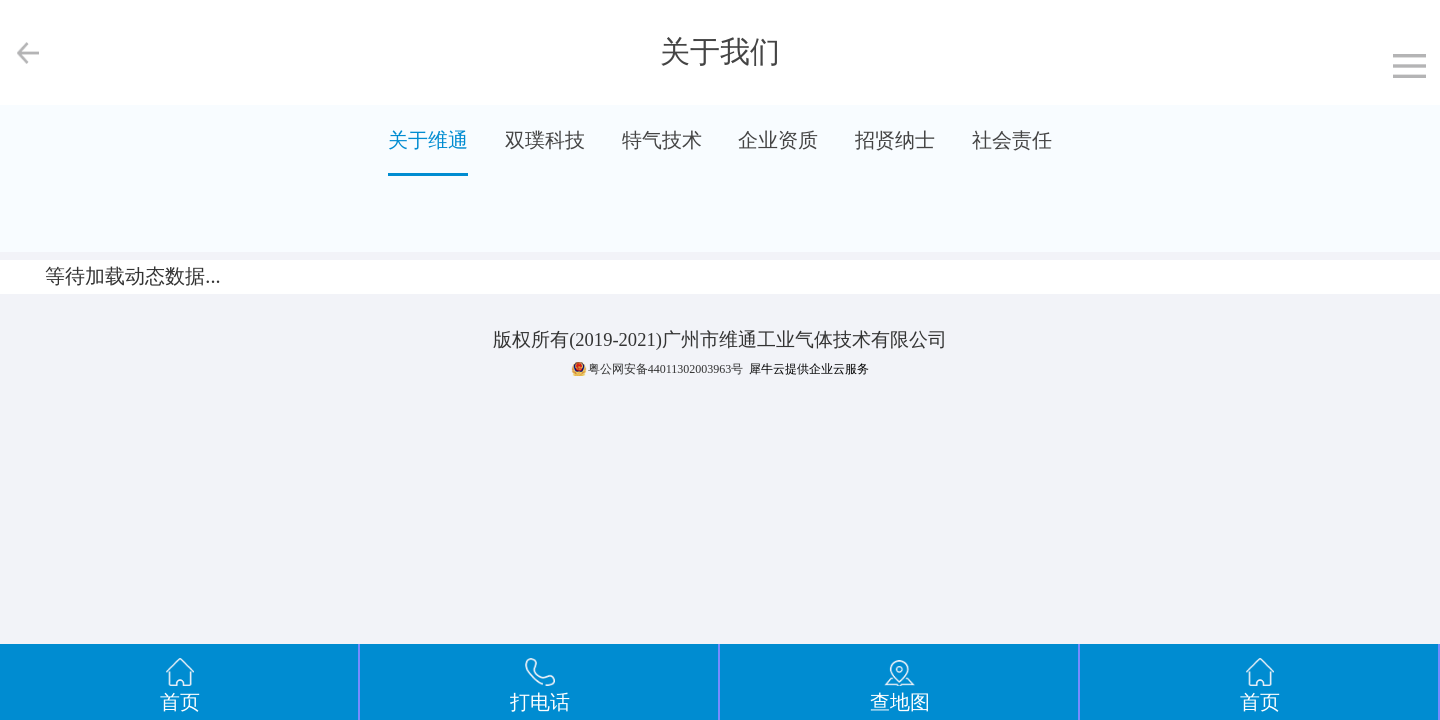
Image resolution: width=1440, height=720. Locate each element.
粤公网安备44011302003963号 (666, 369)
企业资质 (778, 140)
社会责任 (1012, 140)
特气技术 (662, 140)
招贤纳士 (895, 140)
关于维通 (428, 140)
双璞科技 (545, 140)
